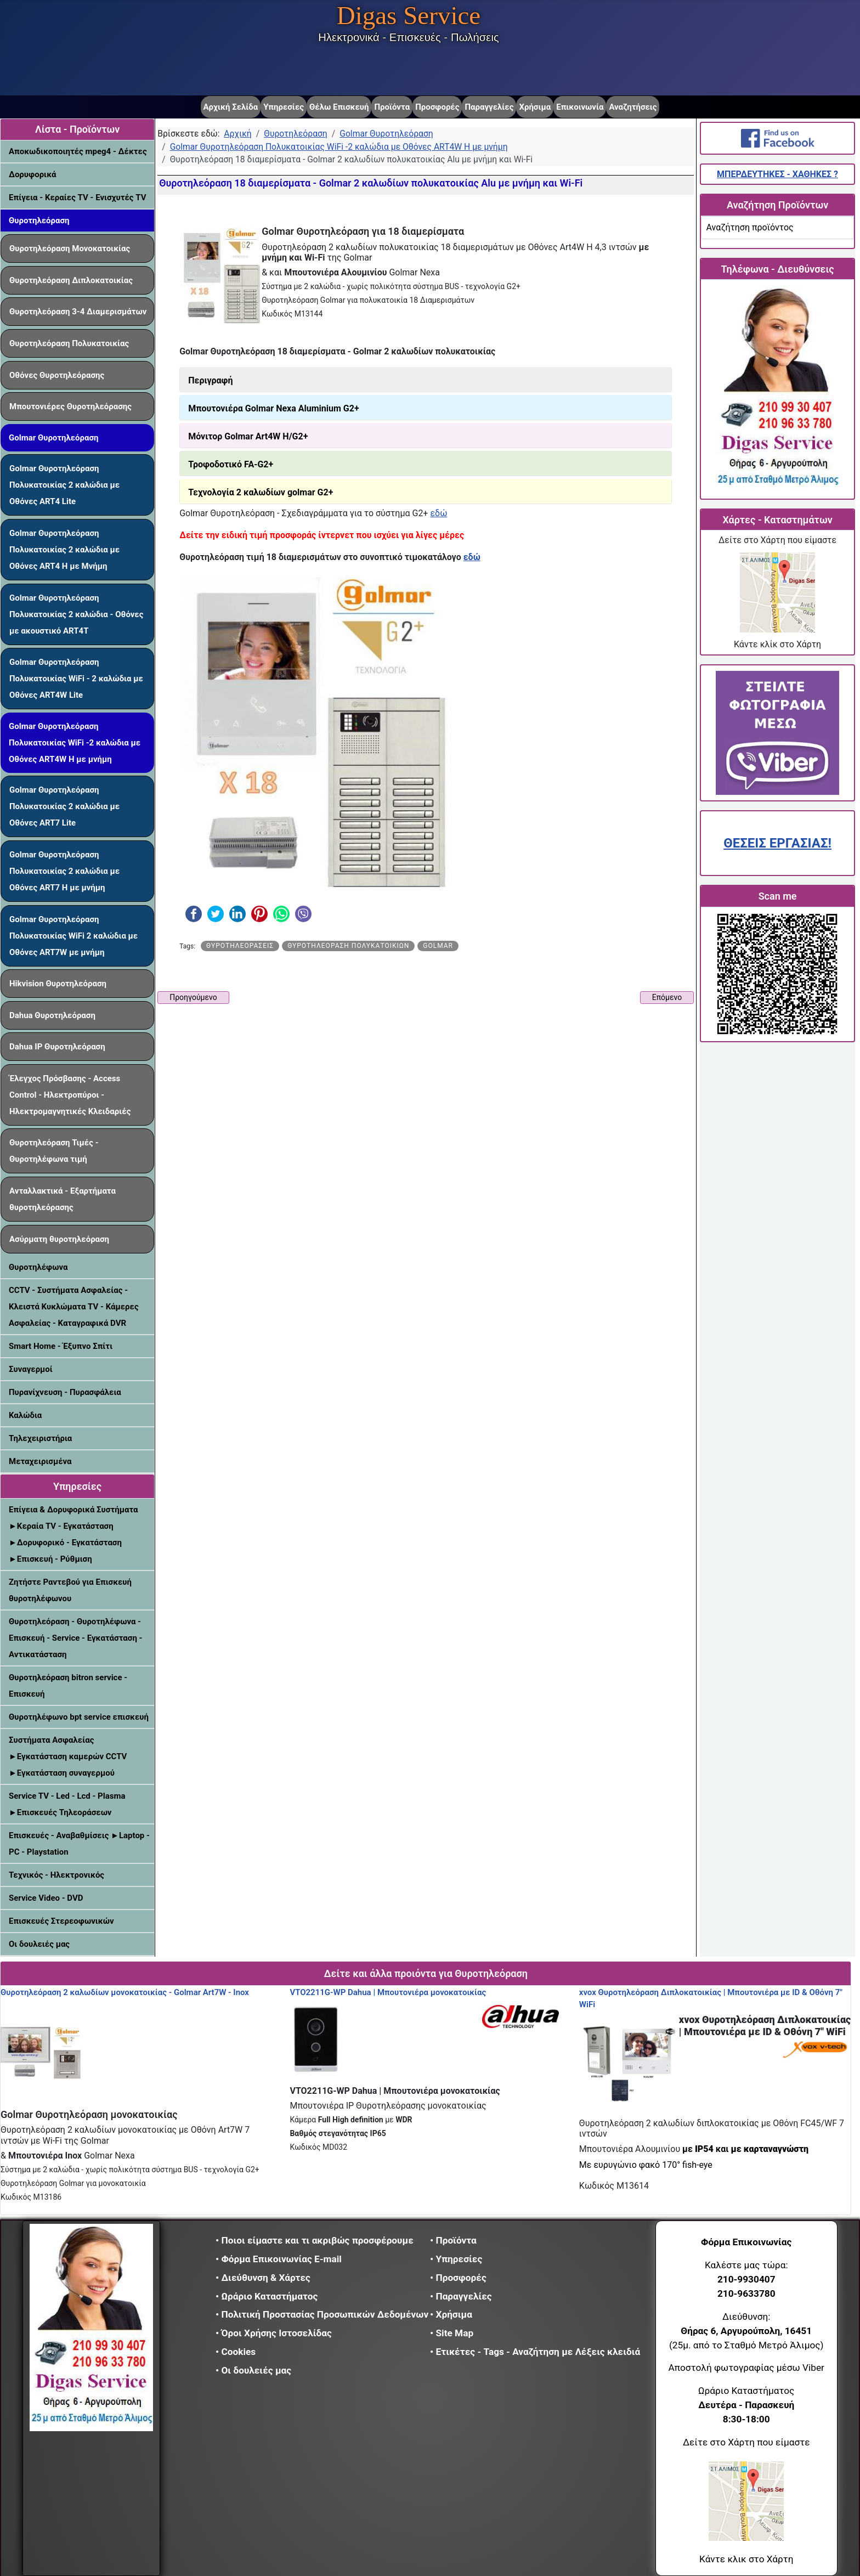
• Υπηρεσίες (456, 2258)
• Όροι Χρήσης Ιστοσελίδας (277, 2333)
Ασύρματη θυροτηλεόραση (59, 1239)
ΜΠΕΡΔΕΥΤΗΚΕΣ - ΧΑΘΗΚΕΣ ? (777, 174)
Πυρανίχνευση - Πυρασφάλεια (65, 1392)
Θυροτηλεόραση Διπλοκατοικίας (71, 280)
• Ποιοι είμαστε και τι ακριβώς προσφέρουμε (315, 2240)
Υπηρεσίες (283, 107)
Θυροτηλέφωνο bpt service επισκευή (79, 1717)
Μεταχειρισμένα (40, 1461)
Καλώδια (25, 1415)
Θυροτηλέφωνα (38, 1267)
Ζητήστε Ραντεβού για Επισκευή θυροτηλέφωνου (70, 1590)
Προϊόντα (392, 107)
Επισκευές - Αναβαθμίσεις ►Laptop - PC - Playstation (79, 1844)
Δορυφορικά (32, 174)
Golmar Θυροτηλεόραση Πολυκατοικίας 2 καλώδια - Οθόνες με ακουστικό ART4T (76, 614)
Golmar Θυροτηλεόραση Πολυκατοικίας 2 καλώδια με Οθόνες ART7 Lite (64, 806)
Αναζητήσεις (633, 107)
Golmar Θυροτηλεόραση (53, 438)
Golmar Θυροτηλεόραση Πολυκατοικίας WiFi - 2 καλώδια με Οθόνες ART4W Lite (76, 678)
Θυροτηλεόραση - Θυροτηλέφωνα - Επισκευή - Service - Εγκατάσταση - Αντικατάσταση (75, 1638)
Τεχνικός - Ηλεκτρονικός (56, 1875)
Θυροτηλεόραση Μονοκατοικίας (69, 248)
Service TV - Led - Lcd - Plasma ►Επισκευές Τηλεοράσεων (67, 1804)
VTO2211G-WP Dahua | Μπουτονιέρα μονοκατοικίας (388, 1992)
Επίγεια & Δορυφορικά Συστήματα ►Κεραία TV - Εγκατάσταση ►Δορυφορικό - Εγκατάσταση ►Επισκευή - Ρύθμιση (73, 1534)
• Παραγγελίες (461, 2296)
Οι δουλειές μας (39, 1944)
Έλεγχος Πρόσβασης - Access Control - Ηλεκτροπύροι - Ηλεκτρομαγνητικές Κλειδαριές (70, 1095)
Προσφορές (437, 107)
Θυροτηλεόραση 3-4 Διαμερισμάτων (77, 312)
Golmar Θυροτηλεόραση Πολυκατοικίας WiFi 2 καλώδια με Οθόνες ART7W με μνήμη (73, 935)
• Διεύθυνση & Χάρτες (263, 2277)
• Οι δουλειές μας (253, 2370)
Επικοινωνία (579, 107)
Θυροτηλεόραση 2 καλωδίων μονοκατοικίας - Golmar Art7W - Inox (125, 1992)
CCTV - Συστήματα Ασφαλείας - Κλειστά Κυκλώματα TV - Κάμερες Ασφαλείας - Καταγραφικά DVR (74, 1306)
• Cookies (236, 2351)
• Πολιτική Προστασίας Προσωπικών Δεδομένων (322, 2314)
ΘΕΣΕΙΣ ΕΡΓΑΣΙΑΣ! (777, 843)
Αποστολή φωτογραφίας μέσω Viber (746, 2367)
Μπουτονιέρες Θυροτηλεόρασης (70, 406)
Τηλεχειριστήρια (40, 1438)
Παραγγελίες (489, 107)
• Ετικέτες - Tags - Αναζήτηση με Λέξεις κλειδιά (535, 2351)
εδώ (438, 513)
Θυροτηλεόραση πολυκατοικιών (348, 946)
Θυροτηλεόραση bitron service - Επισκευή (68, 1686)
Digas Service (409, 15)
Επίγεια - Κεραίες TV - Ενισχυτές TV (77, 197)
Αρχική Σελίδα (230, 107)
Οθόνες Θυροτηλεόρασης (56, 375)
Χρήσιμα (535, 107)
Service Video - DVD (46, 1898)
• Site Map (451, 2333)
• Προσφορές (458, 2277)
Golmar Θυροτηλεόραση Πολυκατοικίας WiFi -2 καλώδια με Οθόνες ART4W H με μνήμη (74, 742)
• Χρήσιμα (451, 2314)
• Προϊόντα (453, 2240)
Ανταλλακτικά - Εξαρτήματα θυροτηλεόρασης (62, 1199)
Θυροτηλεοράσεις (240, 946)
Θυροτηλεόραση (39, 220)
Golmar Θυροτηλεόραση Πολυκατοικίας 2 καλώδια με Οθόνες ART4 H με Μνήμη (64, 549)
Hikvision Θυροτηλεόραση (57, 983)
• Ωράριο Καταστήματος (267, 2296)
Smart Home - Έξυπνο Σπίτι (60, 1346)
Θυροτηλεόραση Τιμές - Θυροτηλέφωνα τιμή (54, 1151)
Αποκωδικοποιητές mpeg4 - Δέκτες (78, 151)
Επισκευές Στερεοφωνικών (61, 1921)
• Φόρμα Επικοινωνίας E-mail (279, 2258)
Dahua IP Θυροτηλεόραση (57, 1047)
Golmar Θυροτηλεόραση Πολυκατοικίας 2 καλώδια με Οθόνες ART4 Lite (64, 485)
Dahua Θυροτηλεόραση (52, 1015)
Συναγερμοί (31, 1369)
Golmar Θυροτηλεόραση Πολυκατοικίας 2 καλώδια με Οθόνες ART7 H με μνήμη (64, 871)
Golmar (438, 946)
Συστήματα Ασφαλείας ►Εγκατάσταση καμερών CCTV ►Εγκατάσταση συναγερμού (68, 1756)
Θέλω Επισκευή (339, 107)
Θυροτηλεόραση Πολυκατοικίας (69, 343)
